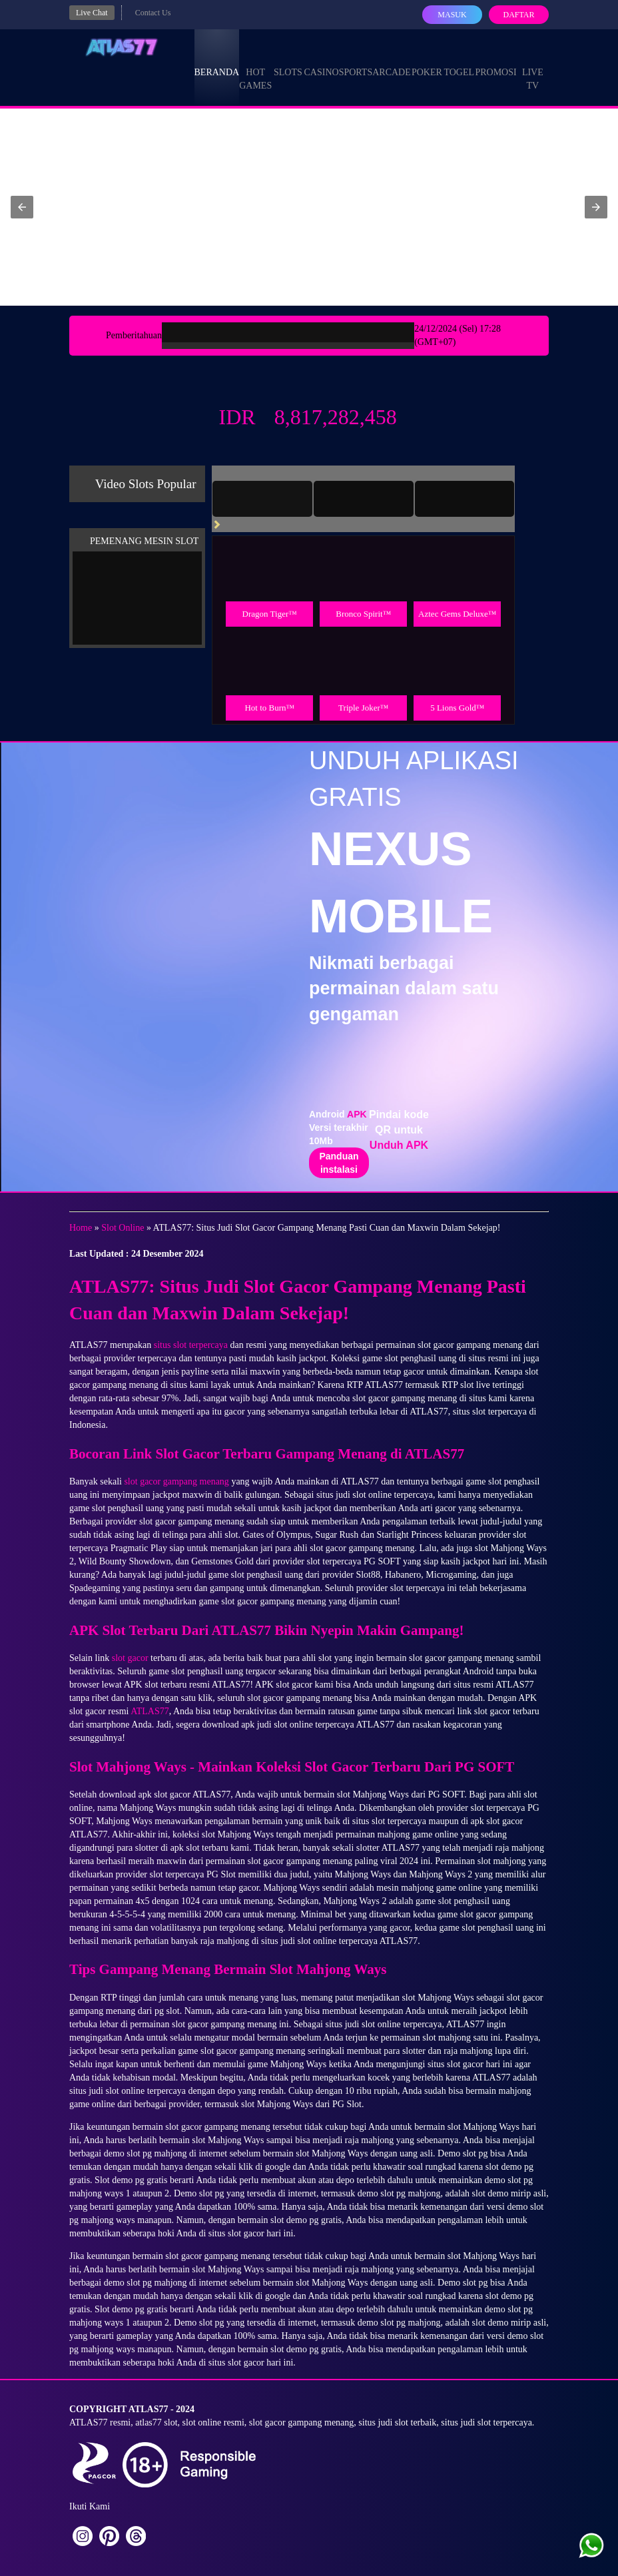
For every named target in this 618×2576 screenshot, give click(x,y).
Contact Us (153, 12)
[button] (22, 207)
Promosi (495, 60)
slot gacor (130, 1658)
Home (80, 1228)
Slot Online (122, 1228)
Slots (288, 60)
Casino (321, 60)
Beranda (217, 60)
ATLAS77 (150, 1711)
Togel (459, 60)
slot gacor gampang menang (176, 1481)
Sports (356, 60)
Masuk (452, 14)
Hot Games (255, 67)
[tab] (262, 499)
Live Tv (532, 67)
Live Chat (92, 12)
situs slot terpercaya (191, 1345)
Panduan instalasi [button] (338, 1163)
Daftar (518, 14)
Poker (427, 60)
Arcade (391, 60)
